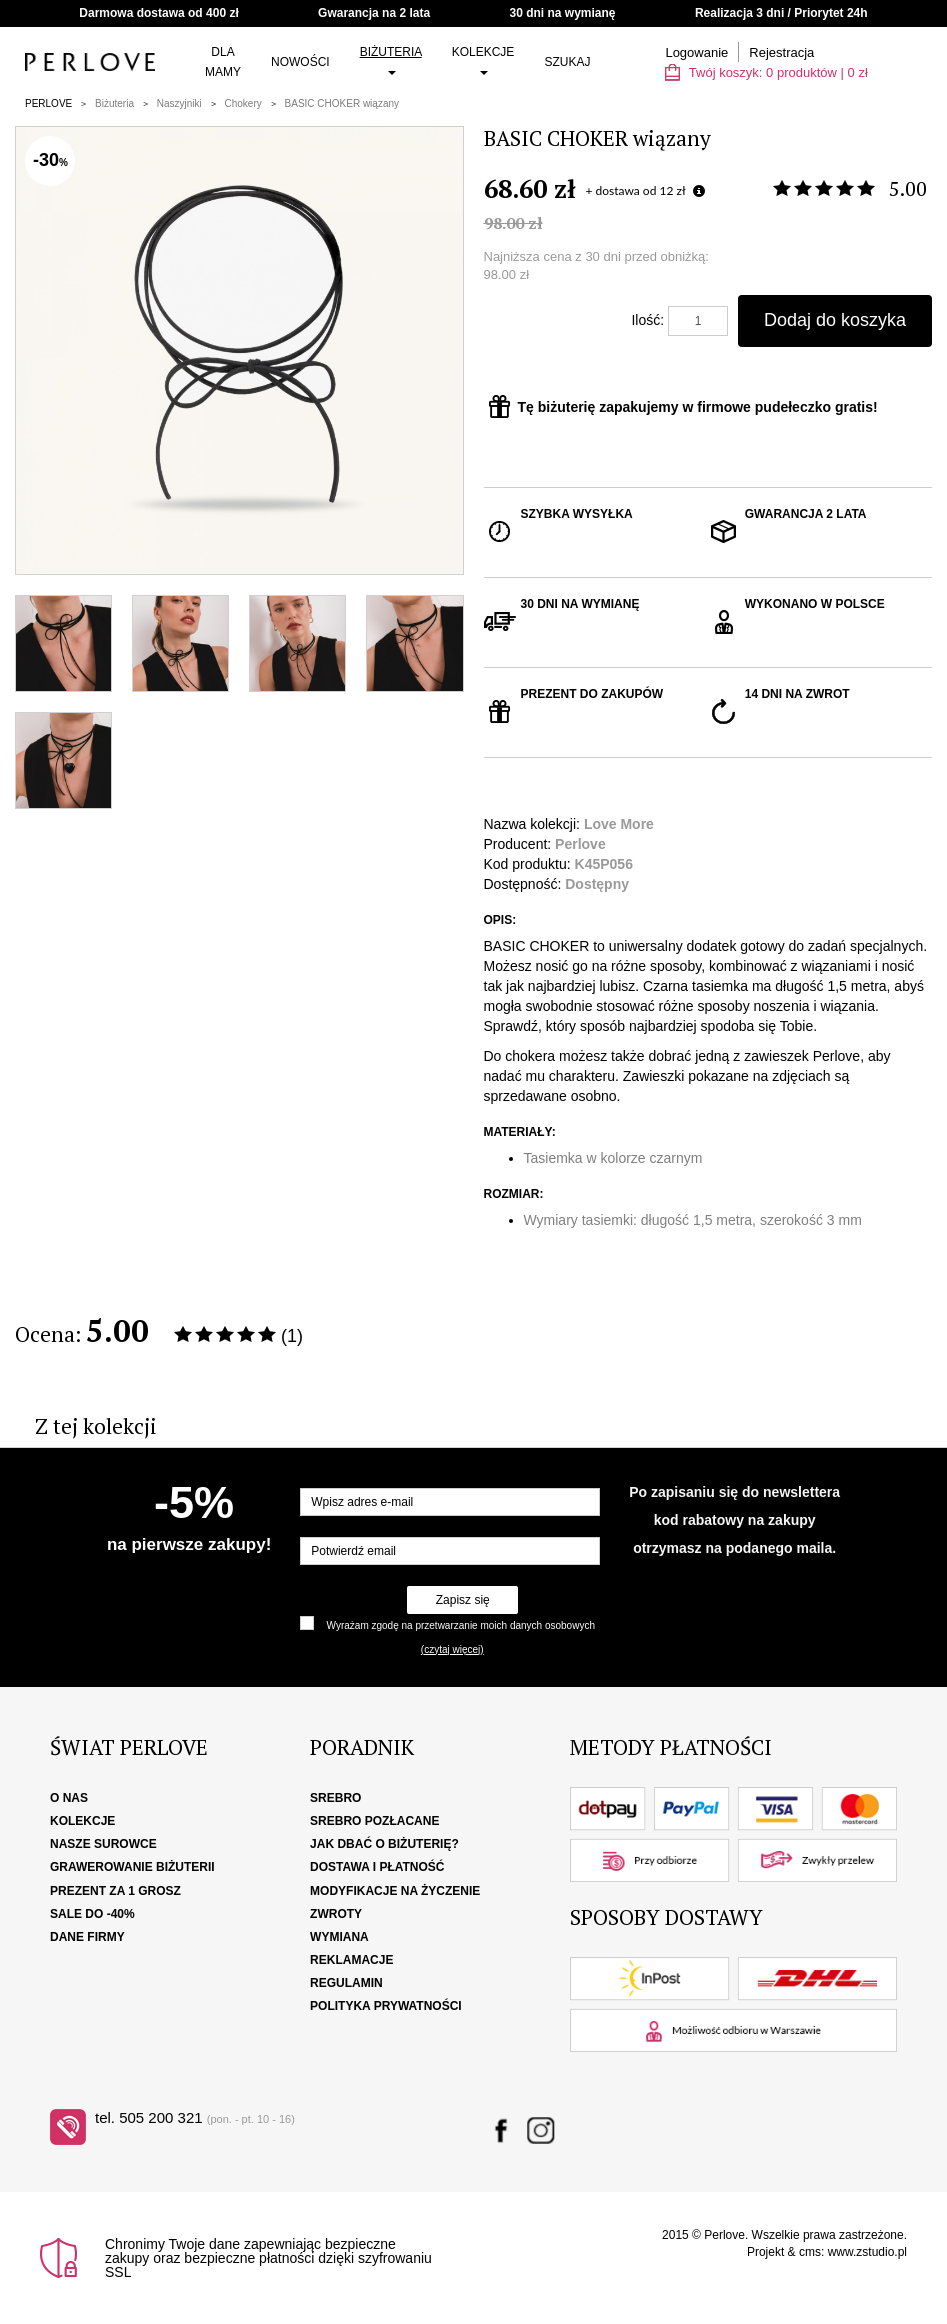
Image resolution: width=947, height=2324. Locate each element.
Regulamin (346, 1983)
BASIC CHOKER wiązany (342, 103)
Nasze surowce (103, 1844)
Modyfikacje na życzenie (395, 1891)
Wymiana (339, 1937)
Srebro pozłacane (374, 1821)
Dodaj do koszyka (835, 320)
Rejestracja (781, 52)
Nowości (300, 62)
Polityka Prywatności (386, 2006)
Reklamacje (351, 1960)
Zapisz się (463, 1600)
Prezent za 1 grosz (115, 1891)
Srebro (335, 1798)
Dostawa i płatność (377, 1867)
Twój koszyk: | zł (766, 72)
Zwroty (336, 1914)
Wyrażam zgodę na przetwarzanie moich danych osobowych (461, 1625)
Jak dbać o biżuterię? (384, 1844)
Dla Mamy (223, 62)
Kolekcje (483, 60)
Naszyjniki (179, 103)
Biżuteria (391, 60)
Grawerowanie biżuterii (132, 1867)
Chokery (243, 103)
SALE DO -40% (92, 1914)
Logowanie (696, 52)
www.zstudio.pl (867, 2252)
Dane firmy (87, 1937)
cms (810, 2252)
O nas (69, 1798)
